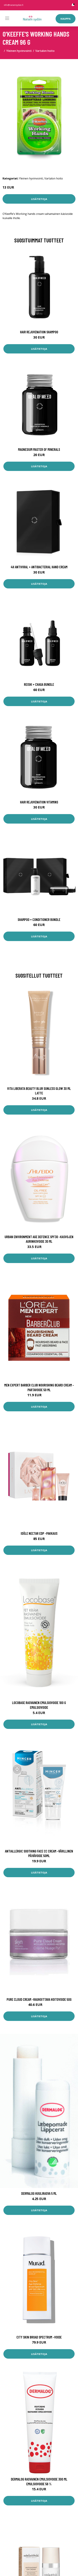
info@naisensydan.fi (13, 5)
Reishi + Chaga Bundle (39, 684)
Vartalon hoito (45, 51)
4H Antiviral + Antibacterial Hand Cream (39, 567)
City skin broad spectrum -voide (39, 2337)
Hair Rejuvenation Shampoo (39, 332)
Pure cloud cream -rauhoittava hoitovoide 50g (39, 1999)
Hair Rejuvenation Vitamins (39, 802)
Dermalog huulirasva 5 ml (39, 2193)
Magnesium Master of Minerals (39, 449)
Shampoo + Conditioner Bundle (39, 919)
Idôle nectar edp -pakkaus (39, 1533)
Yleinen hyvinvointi (19, 51)
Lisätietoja (39, 199)
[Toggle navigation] (7, 18)
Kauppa (65, 18)
